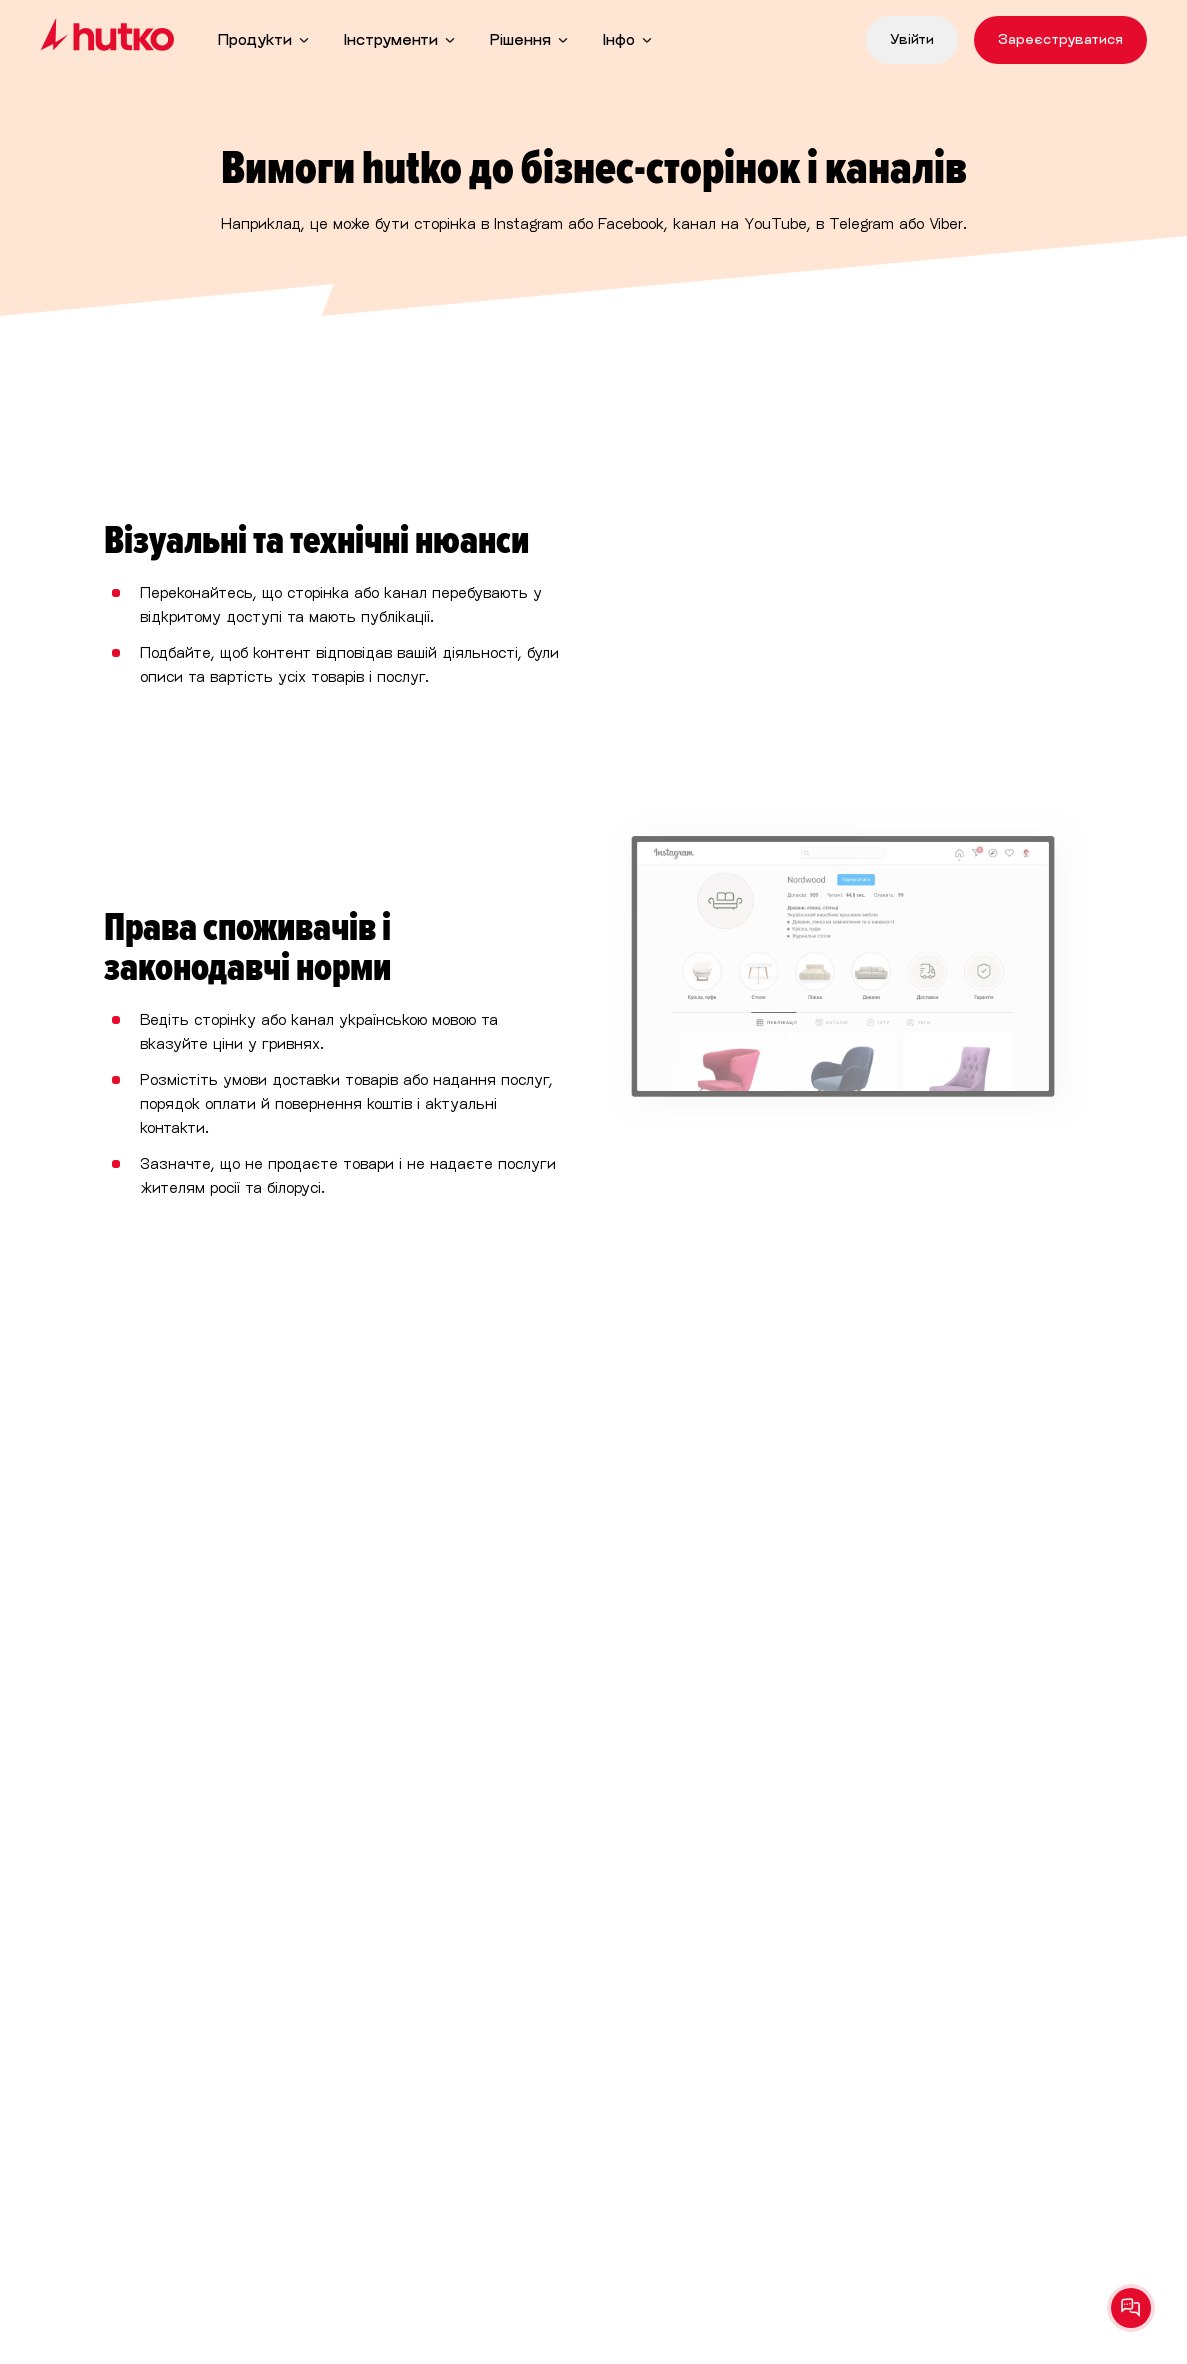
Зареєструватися (1060, 39)
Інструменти (391, 39)
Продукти (255, 39)
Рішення (520, 39)
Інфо (619, 39)
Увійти (912, 39)
